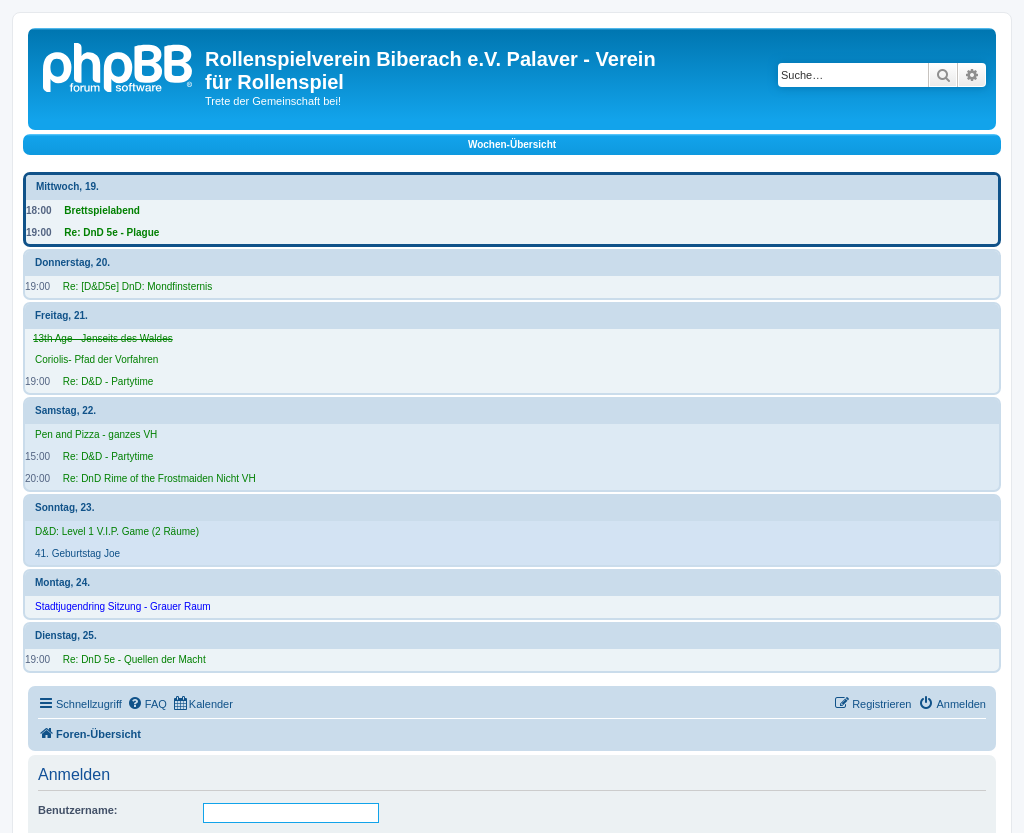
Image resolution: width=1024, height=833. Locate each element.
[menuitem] (147, 704)
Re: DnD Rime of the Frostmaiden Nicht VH (159, 478)
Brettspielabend (102, 210)
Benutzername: (77, 810)
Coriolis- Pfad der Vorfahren (96, 359)
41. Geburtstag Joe (77, 553)
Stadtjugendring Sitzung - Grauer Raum (123, 606)
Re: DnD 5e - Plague (111, 232)
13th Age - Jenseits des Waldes (103, 338)
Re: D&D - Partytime (108, 381)
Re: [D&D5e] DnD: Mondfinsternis (138, 286)
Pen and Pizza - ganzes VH (96, 434)
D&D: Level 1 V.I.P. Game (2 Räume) (117, 531)
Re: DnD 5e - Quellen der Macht (134, 659)
